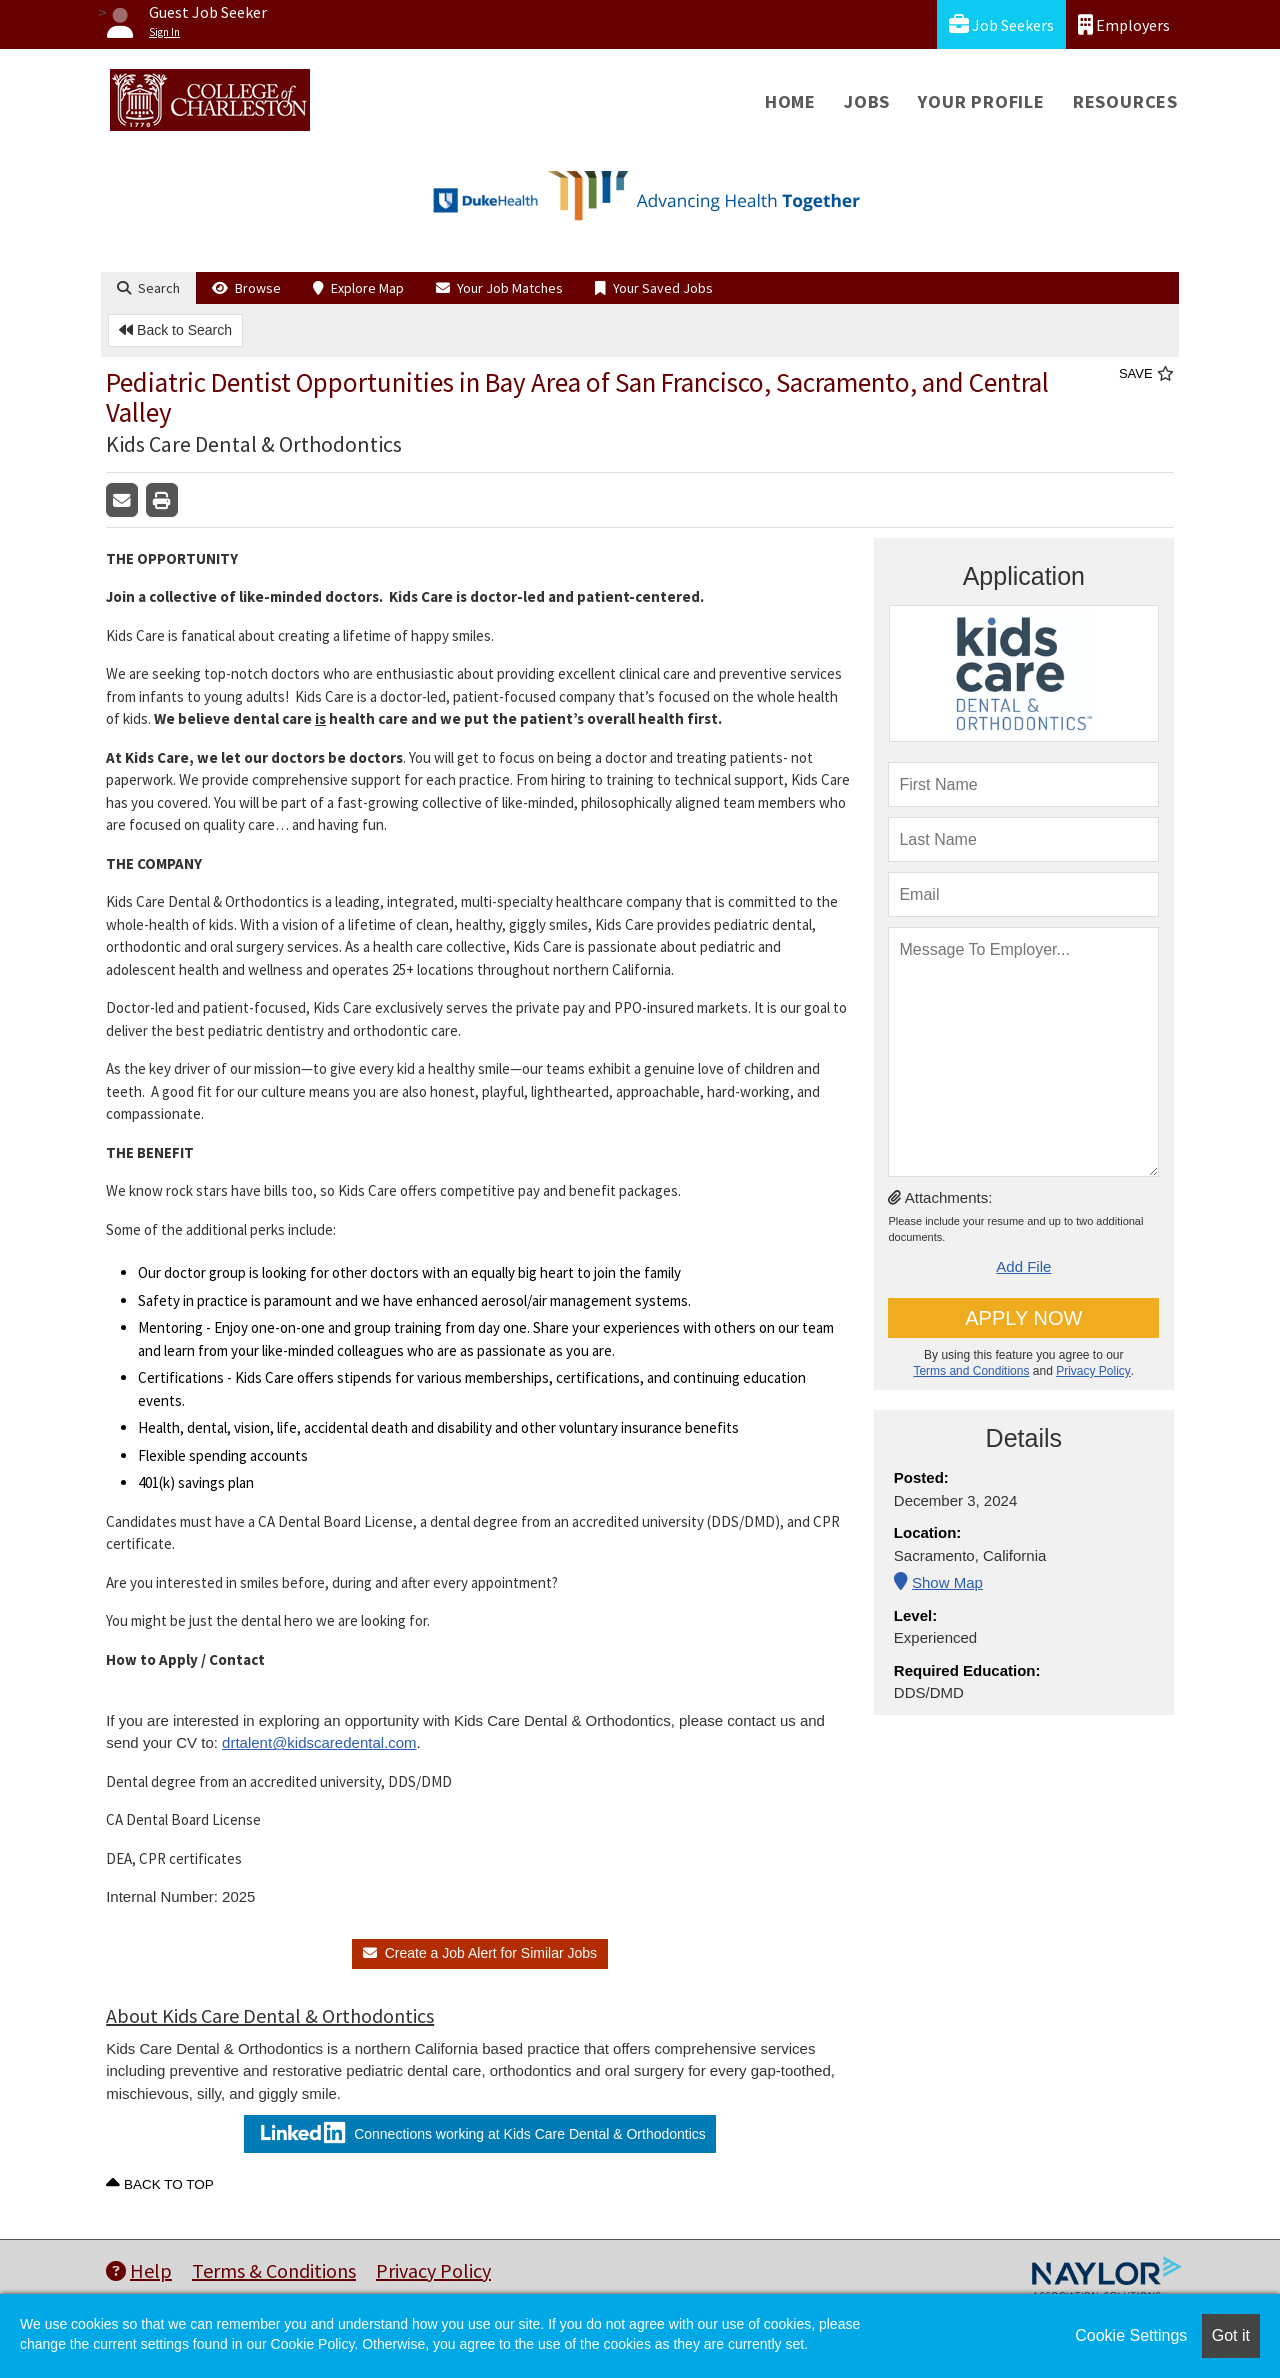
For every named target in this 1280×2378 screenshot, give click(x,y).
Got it (1231, 2335)
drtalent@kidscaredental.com (319, 1742)
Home (790, 101)
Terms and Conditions (971, 1371)
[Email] (1023, 894)
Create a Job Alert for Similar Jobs (480, 1953)
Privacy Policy (1093, 1371)
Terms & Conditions (274, 2270)
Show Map (947, 1582)
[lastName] (1023, 839)
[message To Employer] (1023, 1052)
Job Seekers (1001, 24)
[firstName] (1023, 784)
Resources (1125, 101)
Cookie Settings (1131, 2335)
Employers (1124, 24)
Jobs (867, 101)
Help (139, 2270)
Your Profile (981, 101)
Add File (1023, 1266)
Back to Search (175, 330)
